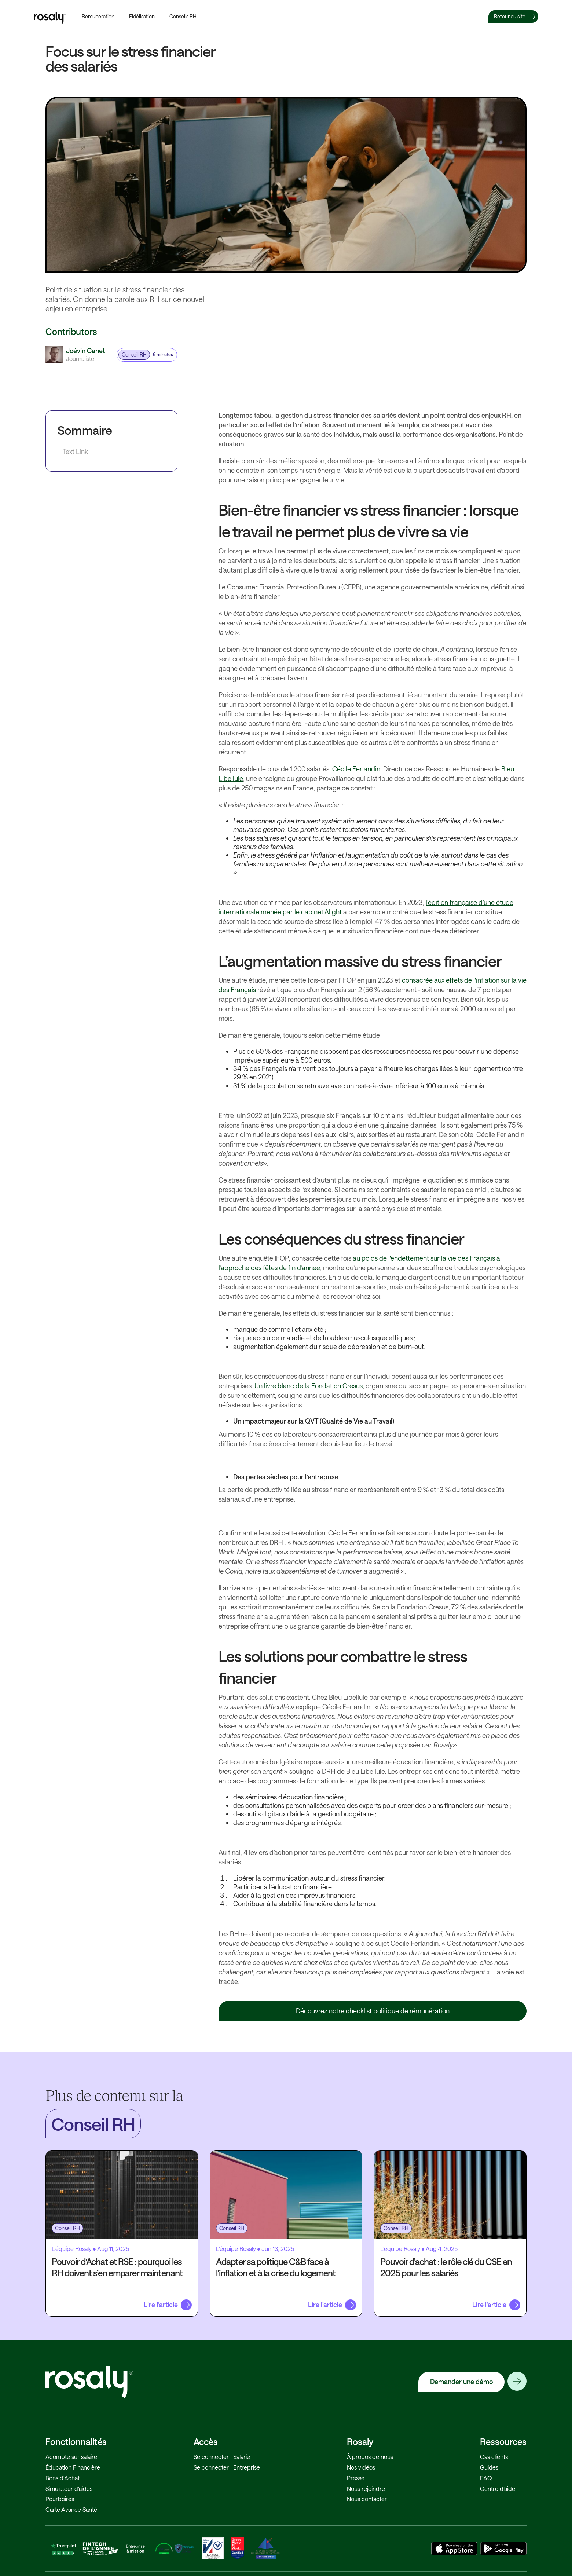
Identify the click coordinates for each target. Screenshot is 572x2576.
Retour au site (509, 16)
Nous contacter (367, 2498)
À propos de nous (370, 2456)
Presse (355, 2477)
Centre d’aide (497, 2488)
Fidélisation (142, 16)
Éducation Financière (72, 2467)
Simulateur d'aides (68, 2488)
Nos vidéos (361, 2467)
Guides (489, 2467)
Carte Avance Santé (71, 2509)
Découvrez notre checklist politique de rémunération (373, 2011)
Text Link (75, 451)
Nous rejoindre (366, 2488)
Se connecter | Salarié (222, 2456)
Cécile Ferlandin (356, 769)
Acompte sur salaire (71, 2456)
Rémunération (98, 16)
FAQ (486, 2477)
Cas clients (494, 2456)
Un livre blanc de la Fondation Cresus (308, 1386)
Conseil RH (134, 354)
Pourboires (59, 2498)
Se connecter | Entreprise (227, 2467)
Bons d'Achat (62, 2477)
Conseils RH (183, 16)
